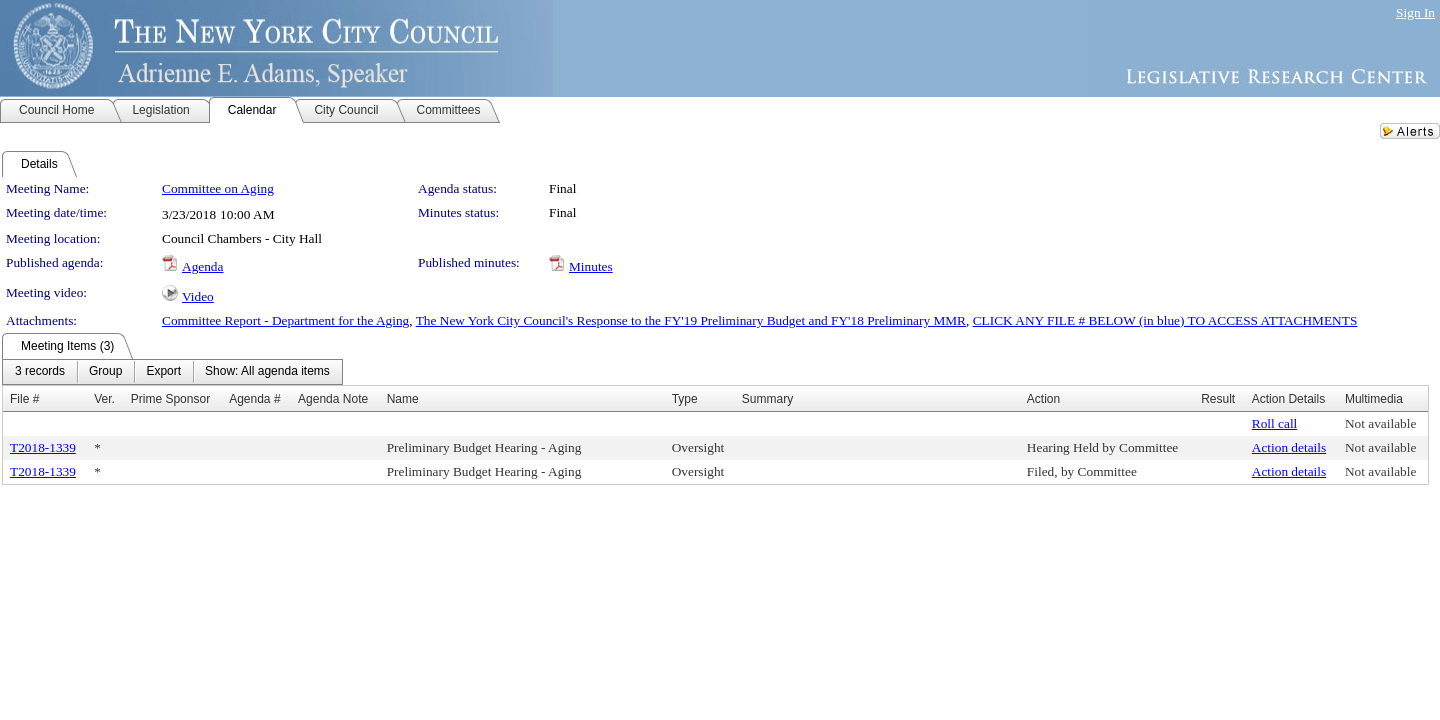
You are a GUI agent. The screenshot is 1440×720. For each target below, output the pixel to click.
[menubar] (172, 372)
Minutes (591, 266)
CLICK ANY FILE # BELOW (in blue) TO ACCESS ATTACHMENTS (1165, 320)
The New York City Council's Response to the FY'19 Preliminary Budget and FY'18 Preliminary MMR (691, 320)
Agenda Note (333, 399)
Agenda (202, 266)
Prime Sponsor (170, 399)
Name (403, 399)
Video (198, 296)
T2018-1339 (43, 447)
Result (1218, 399)
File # (24, 399)
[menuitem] (40, 372)
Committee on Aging (218, 188)
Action (1043, 399)
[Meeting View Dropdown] (267, 372)
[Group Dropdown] (105, 372)
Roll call (1275, 423)
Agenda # (254, 399)
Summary (767, 399)
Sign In (1415, 12)
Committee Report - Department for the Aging (285, 320)
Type (685, 399)
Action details (1289, 447)
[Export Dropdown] (163, 372)
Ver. (104, 399)
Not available (1380, 423)
